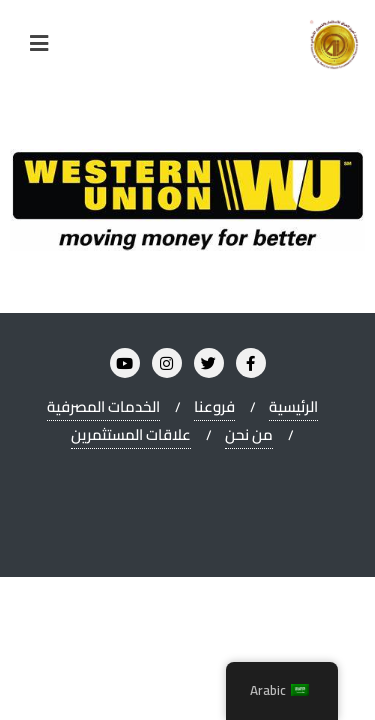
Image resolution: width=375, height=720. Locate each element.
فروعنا (214, 407)
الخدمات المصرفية (103, 407)
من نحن (249, 435)
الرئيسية (293, 407)
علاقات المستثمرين (131, 435)
